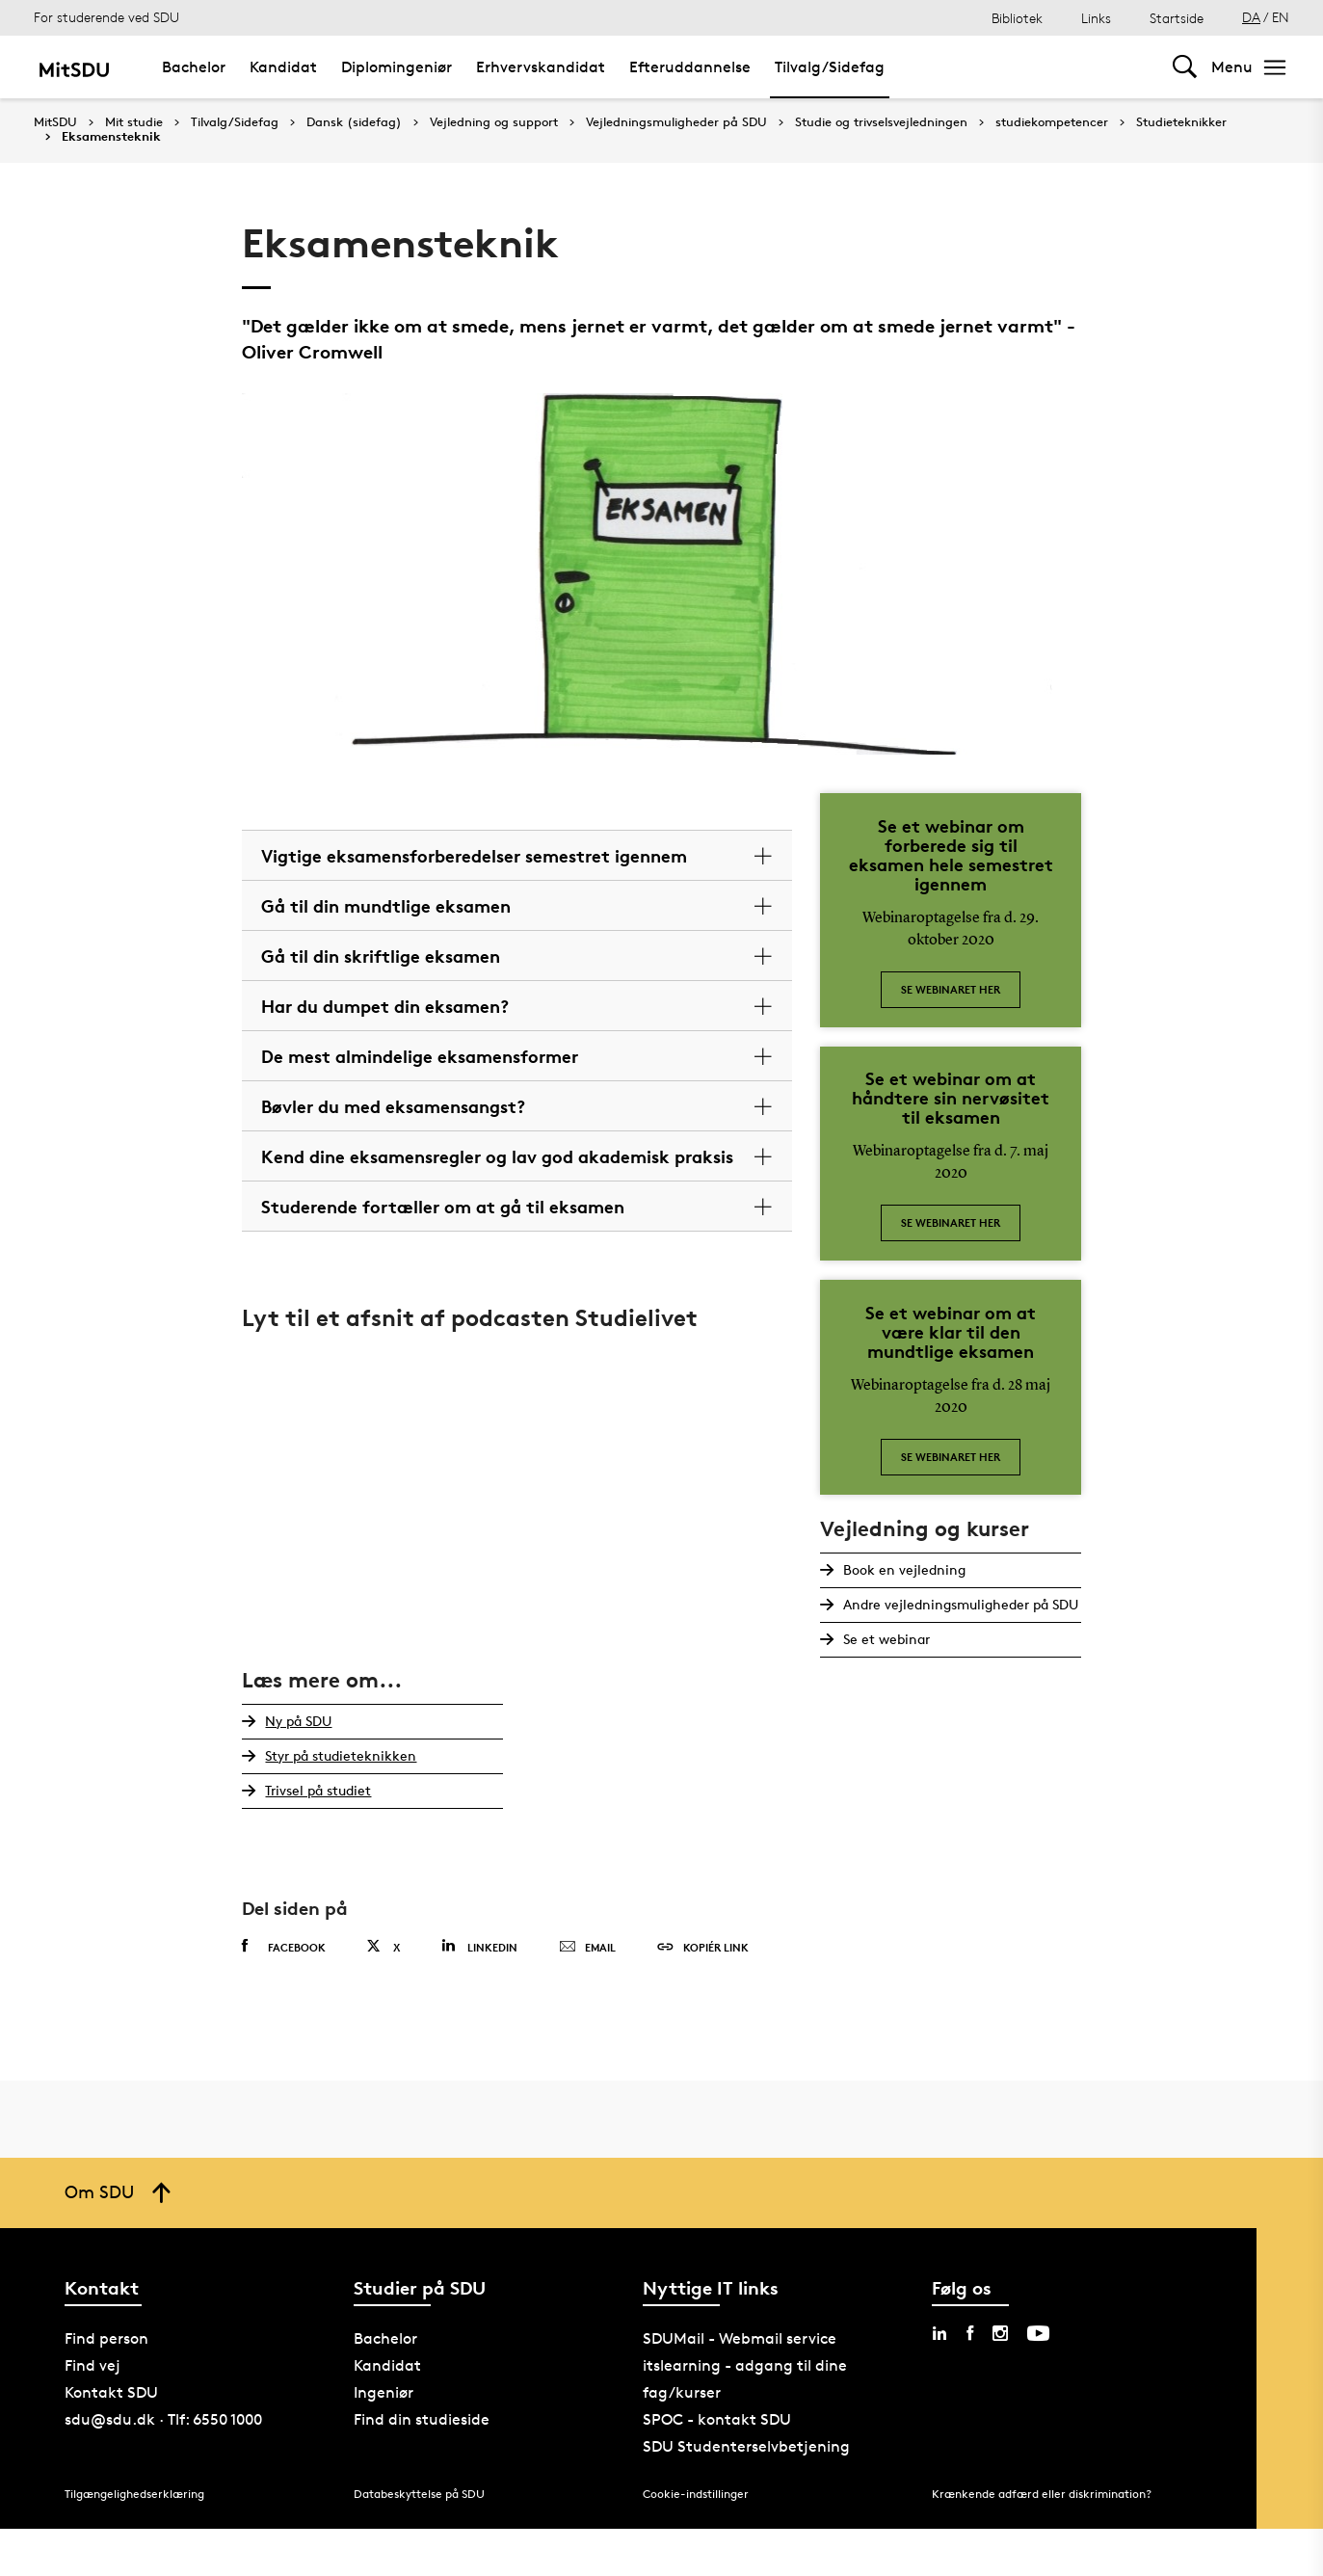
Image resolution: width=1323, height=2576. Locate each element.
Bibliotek (1017, 18)
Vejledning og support (494, 122)
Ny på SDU (298, 1721)
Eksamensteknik (111, 137)
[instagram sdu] (1000, 2333)
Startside (1177, 18)
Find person (106, 2338)
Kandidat (387, 2365)
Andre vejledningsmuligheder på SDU (960, 1604)
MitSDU (55, 122)
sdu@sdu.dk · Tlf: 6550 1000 (163, 2419)
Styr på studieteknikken (340, 1755)
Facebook (284, 1946)
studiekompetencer (1051, 122)
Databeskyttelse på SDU (419, 2493)
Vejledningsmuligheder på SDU (676, 122)
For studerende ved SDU (106, 17)
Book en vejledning (904, 1569)
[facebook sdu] (969, 2333)
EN (1280, 17)
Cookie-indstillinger (696, 2493)
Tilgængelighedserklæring (134, 2493)
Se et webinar (886, 1639)
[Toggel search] (1185, 67)
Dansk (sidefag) (354, 122)
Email (587, 1947)
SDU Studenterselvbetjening (746, 2446)
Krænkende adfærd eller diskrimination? (1041, 2493)
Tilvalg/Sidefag (234, 122)
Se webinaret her (950, 989)
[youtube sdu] (1038, 2333)
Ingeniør (383, 2392)
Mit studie (134, 122)
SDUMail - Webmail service (739, 2338)
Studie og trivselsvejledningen (881, 122)
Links (1096, 18)
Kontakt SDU (111, 2392)
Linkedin (479, 1946)
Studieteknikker (1181, 122)
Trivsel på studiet (318, 1790)
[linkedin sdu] (939, 2333)
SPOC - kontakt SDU (717, 2419)
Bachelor (385, 2338)
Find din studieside (422, 2419)
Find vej (92, 2365)
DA (1251, 17)
